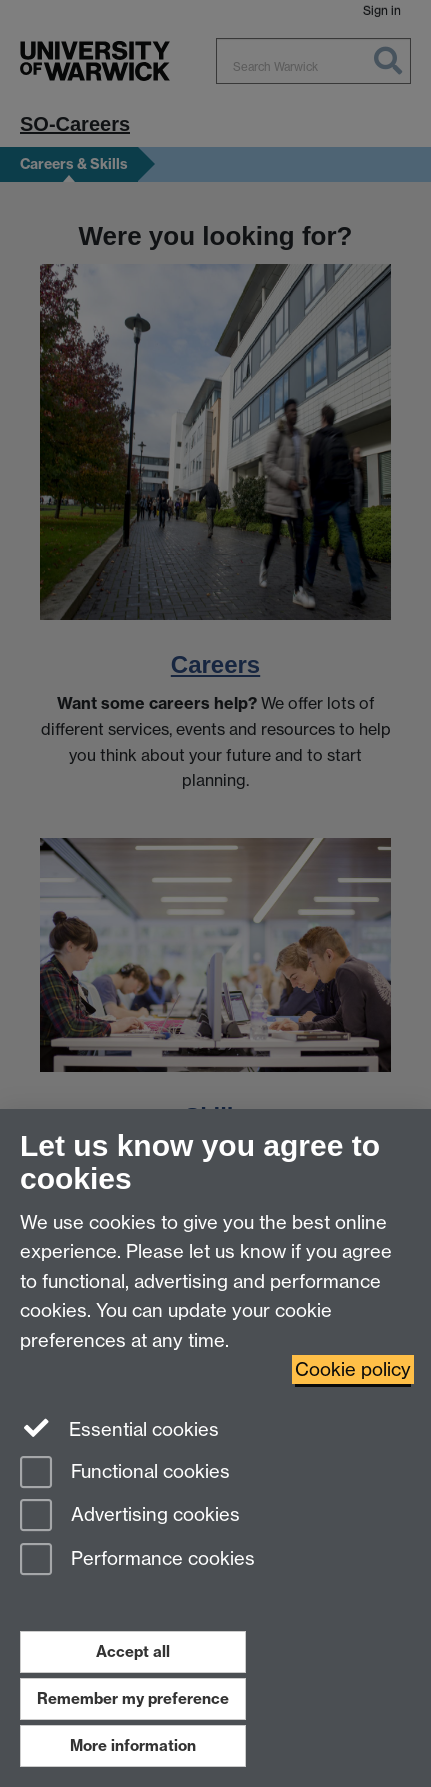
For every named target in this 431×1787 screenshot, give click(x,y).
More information (133, 1745)
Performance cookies (137, 1560)
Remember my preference (133, 1698)
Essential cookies (119, 1428)
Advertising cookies (130, 1516)
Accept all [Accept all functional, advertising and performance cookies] (133, 1651)
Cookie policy (353, 1369)
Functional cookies (125, 1473)
